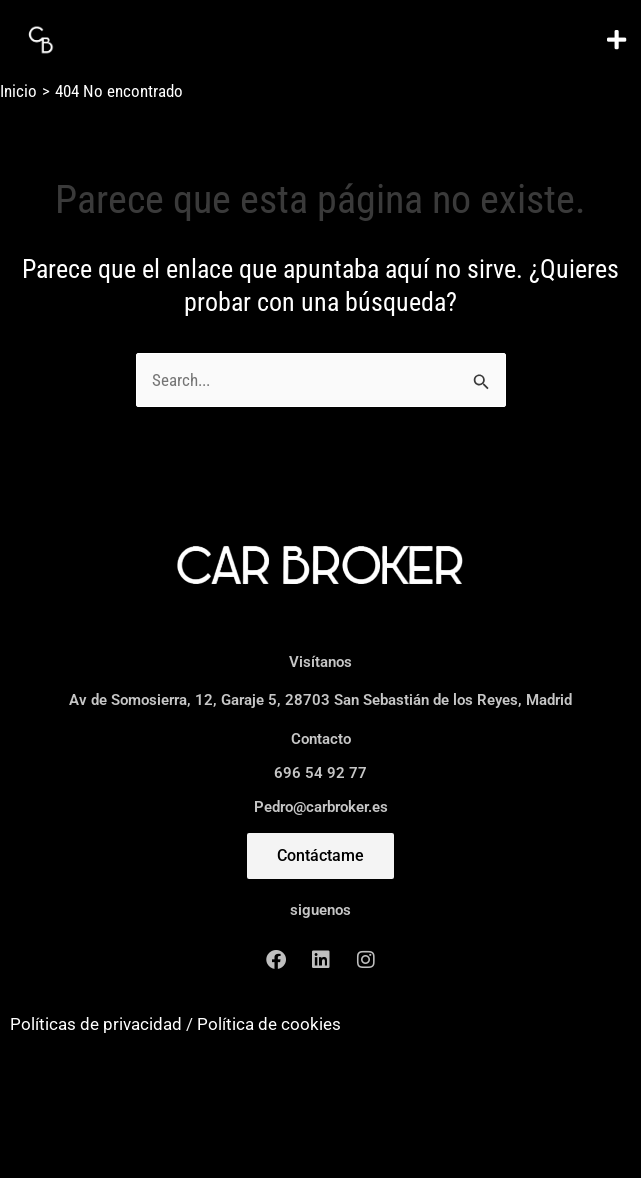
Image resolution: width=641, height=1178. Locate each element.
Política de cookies (269, 1024)
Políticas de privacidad (96, 1024)
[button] (616, 39)
